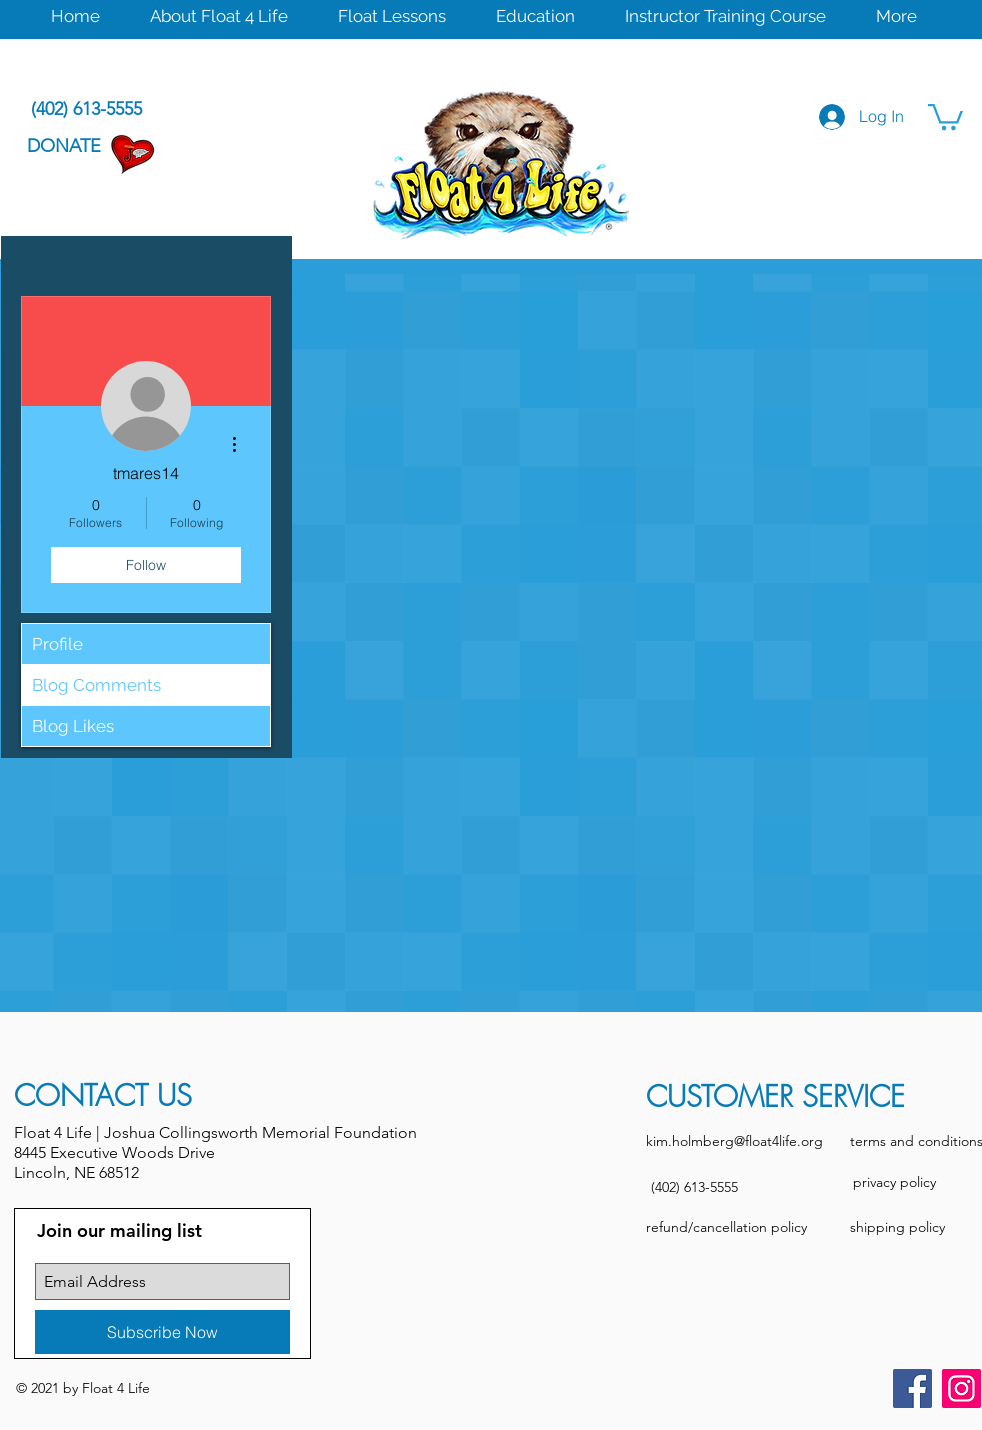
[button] (219, 14)
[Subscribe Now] (162, 1332)
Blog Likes (73, 726)
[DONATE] (64, 146)
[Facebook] (912, 1388)
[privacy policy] (894, 1183)
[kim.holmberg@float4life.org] (734, 1142)
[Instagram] (961, 1388)
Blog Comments (96, 685)
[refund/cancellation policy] (726, 1228)
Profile (57, 644)
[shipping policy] (897, 1228)
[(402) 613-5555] (694, 1188)
